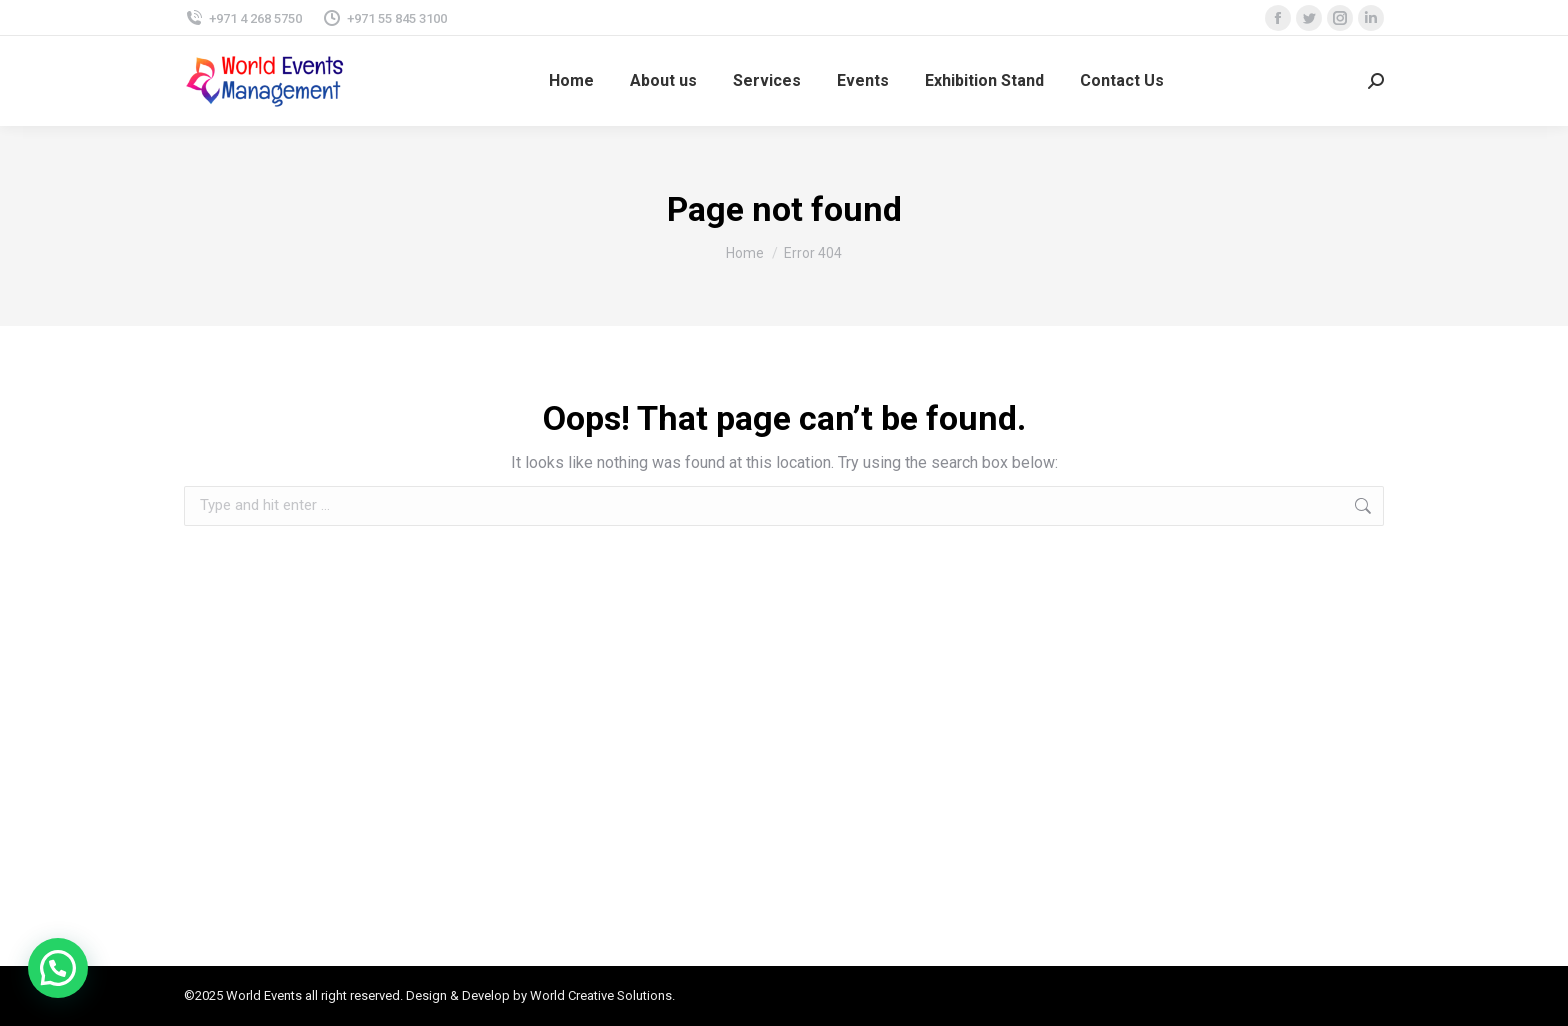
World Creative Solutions (601, 995)
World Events (264, 995)
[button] (58, 968)
